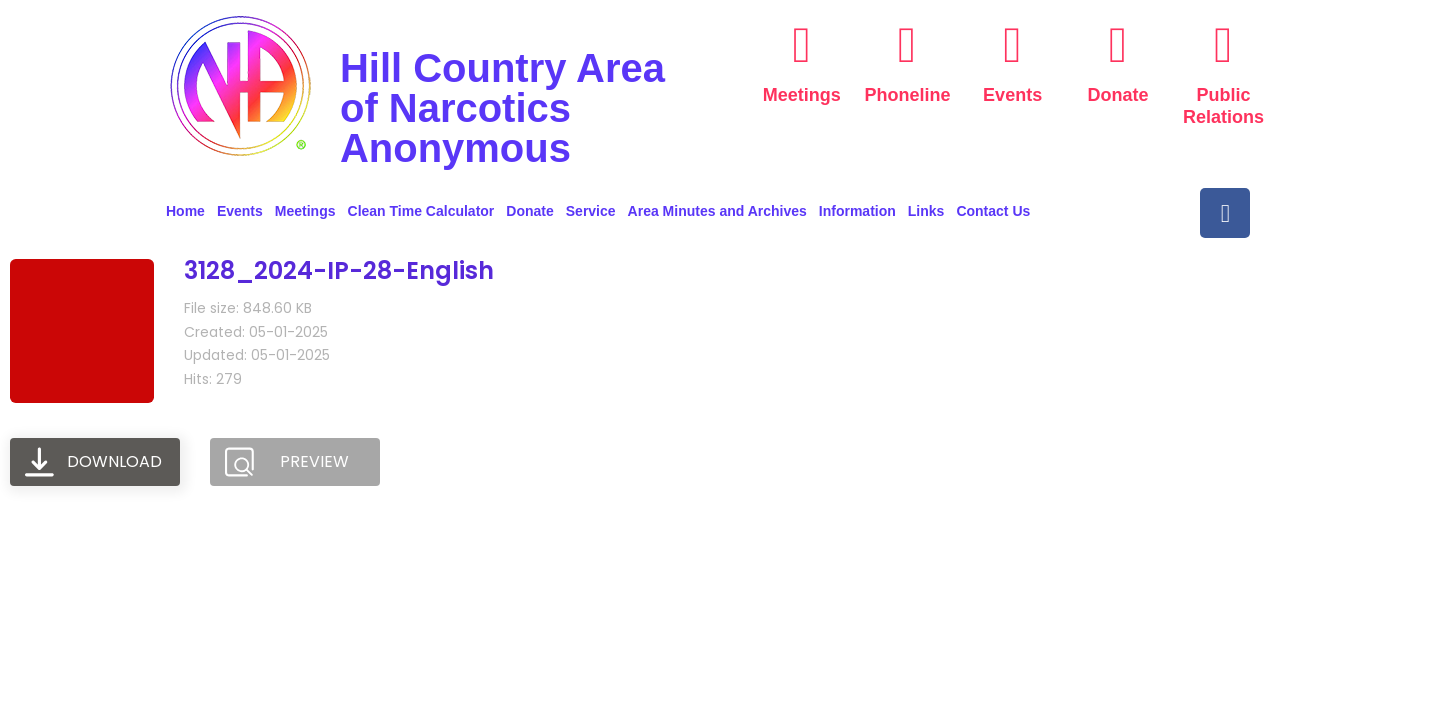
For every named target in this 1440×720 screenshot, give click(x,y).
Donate (1118, 95)
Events (1012, 95)
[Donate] (1118, 45)
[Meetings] (802, 45)
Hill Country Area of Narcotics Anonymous (502, 108)
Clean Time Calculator (421, 211)
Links (926, 211)
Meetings (802, 95)
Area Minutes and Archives (717, 211)
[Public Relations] (1223, 45)
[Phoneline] (907, 45)
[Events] (1013, 45)
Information (857, 211)
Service (591, 211)
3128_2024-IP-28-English (339, 270)
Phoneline (908, 95)
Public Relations (1223, 106)
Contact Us (993, 211)
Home (185, 211)
